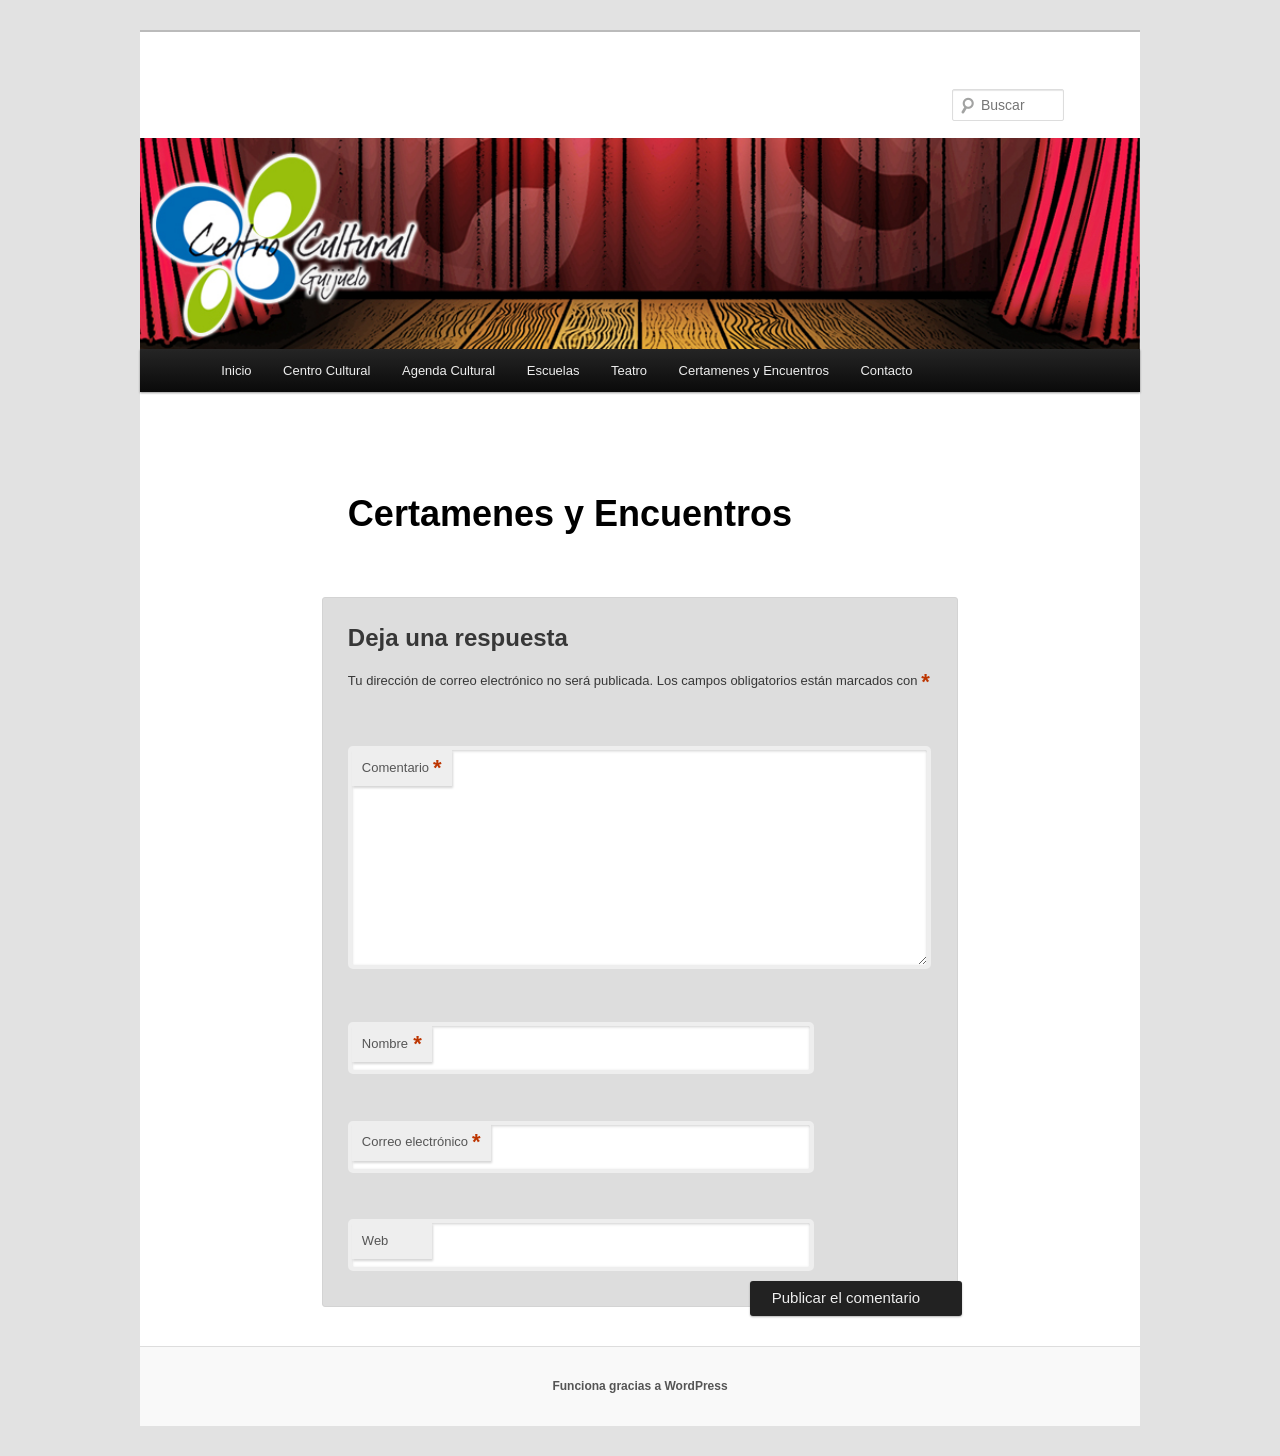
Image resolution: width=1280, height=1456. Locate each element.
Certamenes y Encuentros (754, 370)
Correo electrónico (421, 1142)
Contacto (886, 370)
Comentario (402, 768)
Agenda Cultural (448, 370)
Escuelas (553, 370)
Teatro (629, 370)
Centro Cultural (326, 370)
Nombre (392, 1044)
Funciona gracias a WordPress (639, 1386)
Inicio (236, 370)
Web (375, 1240)
